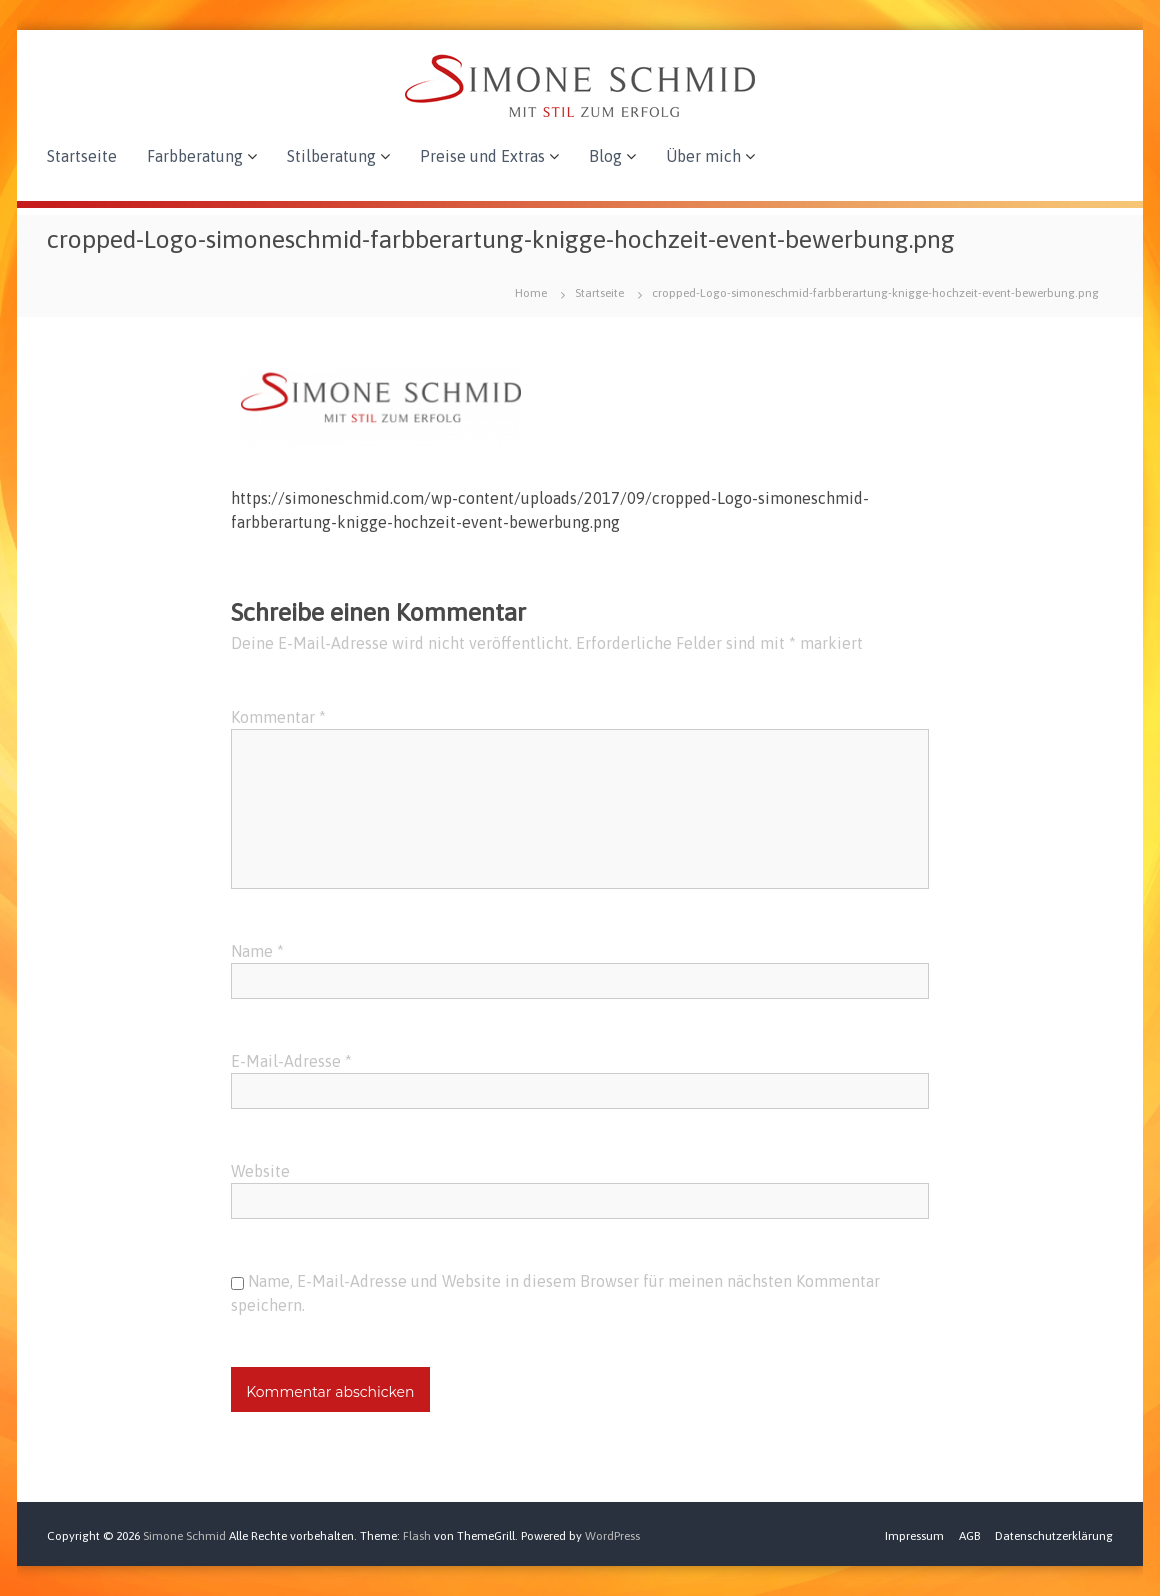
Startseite (82, 156)
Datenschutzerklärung (1054, 1536)
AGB (969, 1536)
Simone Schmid (184, 1536)
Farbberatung (195, 156)
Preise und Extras (482, 156)
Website (260, 1171)
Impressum (914, 1536)
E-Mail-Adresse (291, 1061)
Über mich (703, 156)
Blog (605, 156)
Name (257, 951)
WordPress (612, 1536)
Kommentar (278, 717)
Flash (417, 1536)
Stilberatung (331, 156)
